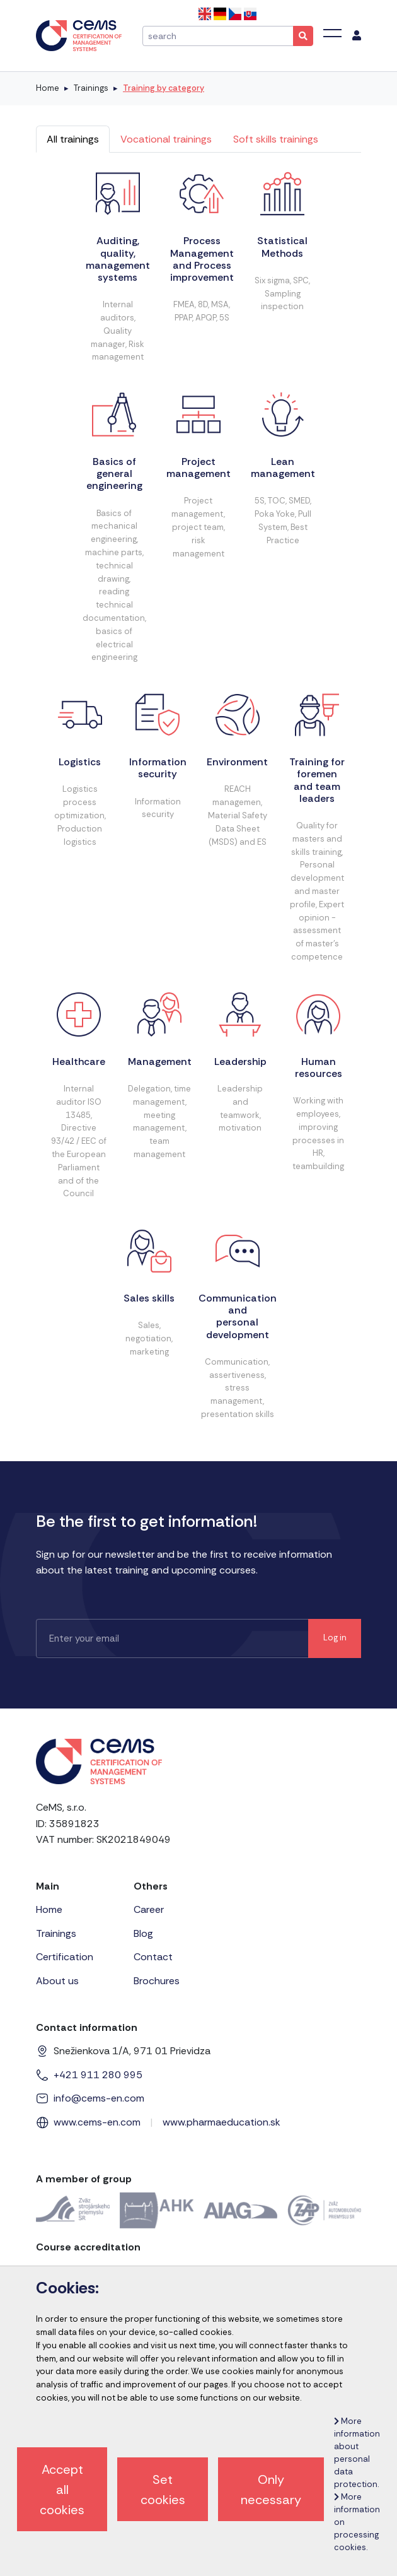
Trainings (91, 88)
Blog (143, 1933)
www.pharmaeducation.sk (221, 2122)
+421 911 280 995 (98, 2074)
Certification (64, 1956)
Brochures (157, 1980)
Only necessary (271, 2489)
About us (57, 1980)
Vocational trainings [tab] (166, 139)
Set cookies (163, 2489)
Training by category (163, 88)
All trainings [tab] (73, 139)
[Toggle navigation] (332, 33)
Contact (153, 1956)
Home (47, 88)
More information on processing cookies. (357, 2522)
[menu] (356, 36)
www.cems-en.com (97, 2122)
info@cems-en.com (99, 2098)
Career (149, 1909)
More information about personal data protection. (357, 2453)
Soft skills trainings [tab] (275, 139)
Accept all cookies (62, 2489)
